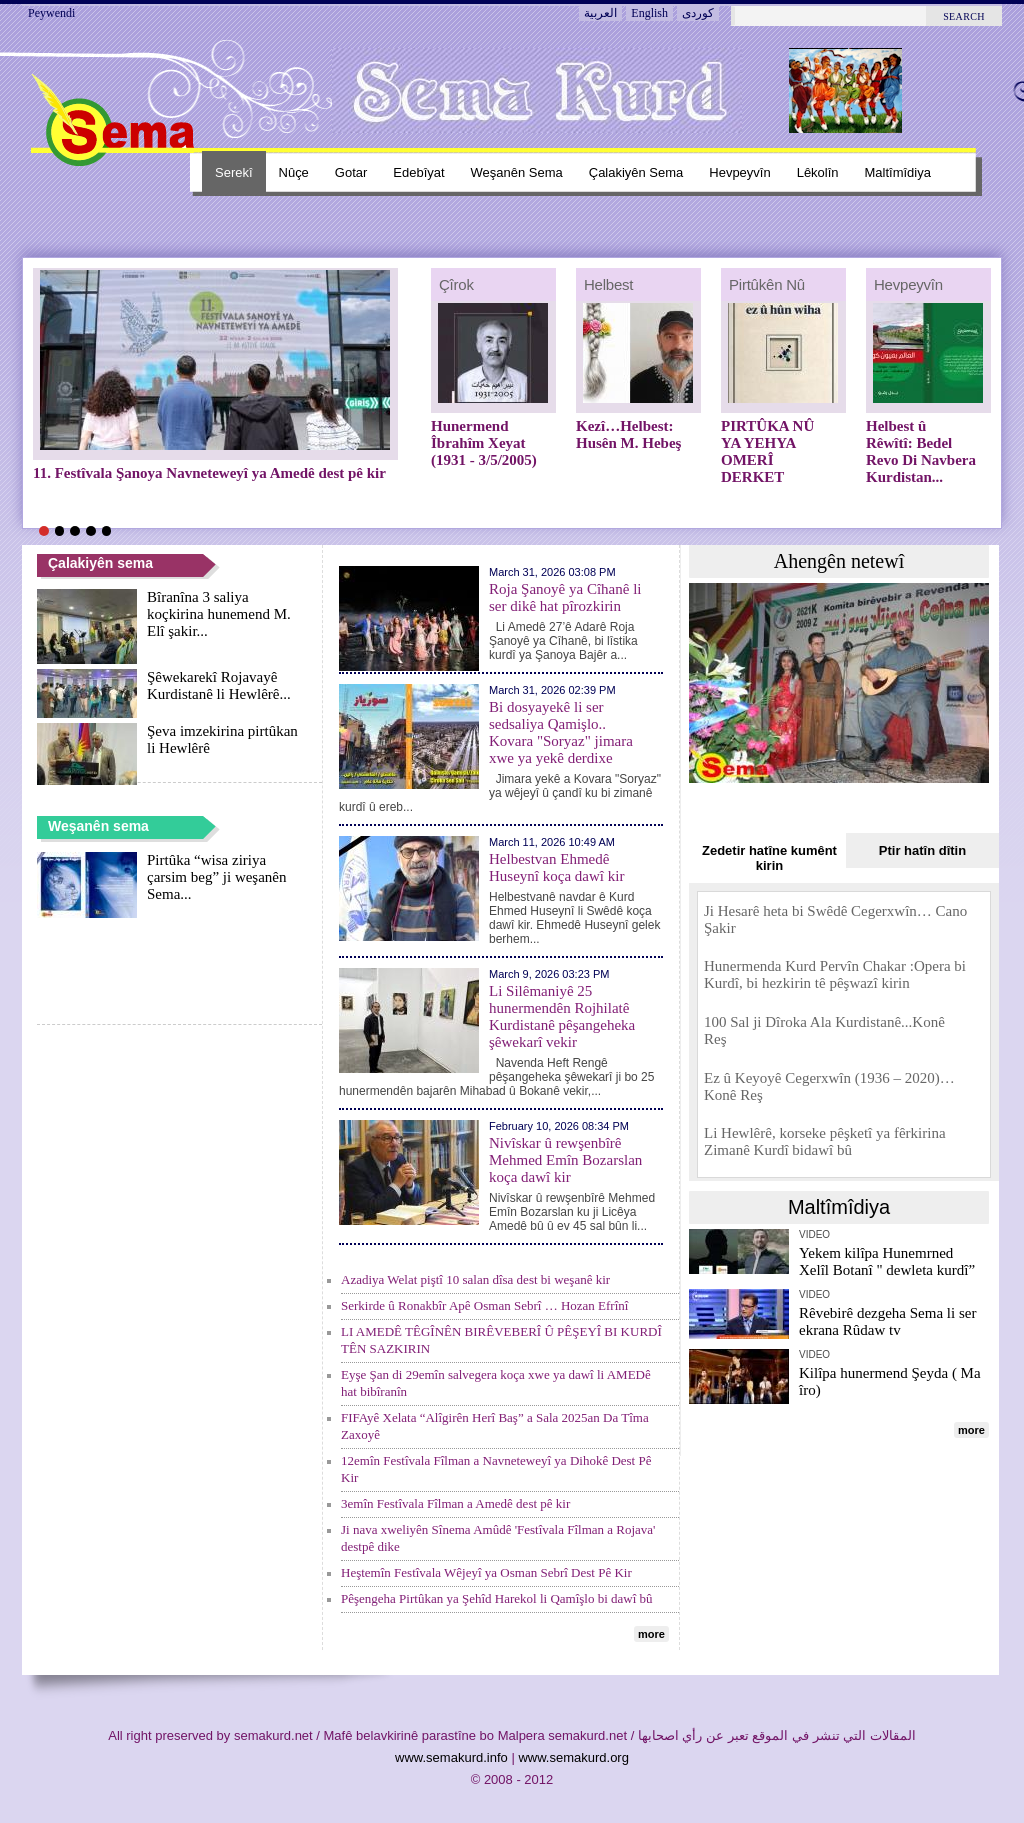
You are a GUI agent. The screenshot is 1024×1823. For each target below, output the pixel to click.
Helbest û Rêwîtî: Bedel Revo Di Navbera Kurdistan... (921, 451)
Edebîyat (418, 172)
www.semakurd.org (573, 1757)
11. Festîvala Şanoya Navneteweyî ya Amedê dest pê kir (209, 473)
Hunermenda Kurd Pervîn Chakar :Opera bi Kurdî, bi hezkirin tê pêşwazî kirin (835, 974)
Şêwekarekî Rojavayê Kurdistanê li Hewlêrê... (219, 685)
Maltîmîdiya (898, 172)
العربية (600, 13)
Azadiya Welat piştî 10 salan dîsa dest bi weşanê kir (475, 1279)
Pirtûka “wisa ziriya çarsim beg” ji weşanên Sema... (217, 877)
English (649, 13)
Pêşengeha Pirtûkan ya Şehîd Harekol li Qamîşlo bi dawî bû (497, 1598)
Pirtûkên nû (767, 284)
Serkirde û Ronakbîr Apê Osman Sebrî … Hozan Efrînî (484, 1305)
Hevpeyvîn (739, 172)
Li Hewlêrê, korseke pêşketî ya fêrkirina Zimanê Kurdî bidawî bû (825, 1141)
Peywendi (51, 13)
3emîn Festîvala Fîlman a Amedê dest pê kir (455, 1503)
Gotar (351, 172)
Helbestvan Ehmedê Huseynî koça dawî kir (556, 867)
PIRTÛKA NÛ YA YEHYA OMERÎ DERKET (767, 451)
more (651, 1634)
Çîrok (456, 284)
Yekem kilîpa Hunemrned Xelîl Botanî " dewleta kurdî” (887, 1261)
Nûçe (294, 172)
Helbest (608, 284)
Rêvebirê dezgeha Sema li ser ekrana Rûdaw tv (887, 1321)
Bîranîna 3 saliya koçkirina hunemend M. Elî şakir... (219, 614)
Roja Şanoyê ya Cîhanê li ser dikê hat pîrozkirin (565, 597)
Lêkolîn (818, 172)
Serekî (234, 172)
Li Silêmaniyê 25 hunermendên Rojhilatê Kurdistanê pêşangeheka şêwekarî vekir (562, 1016)
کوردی (698, 13)
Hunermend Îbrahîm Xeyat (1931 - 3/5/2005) (484, 443)
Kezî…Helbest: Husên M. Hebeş (628, 434)
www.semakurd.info (451, 1757)
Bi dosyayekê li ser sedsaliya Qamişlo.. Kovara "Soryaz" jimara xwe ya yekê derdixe (561, 732)
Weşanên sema (517, 172)
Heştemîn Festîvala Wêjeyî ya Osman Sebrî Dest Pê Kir (486, 1572)
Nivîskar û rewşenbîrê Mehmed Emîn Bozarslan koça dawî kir (565, 1160)
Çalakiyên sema (636, 172)
